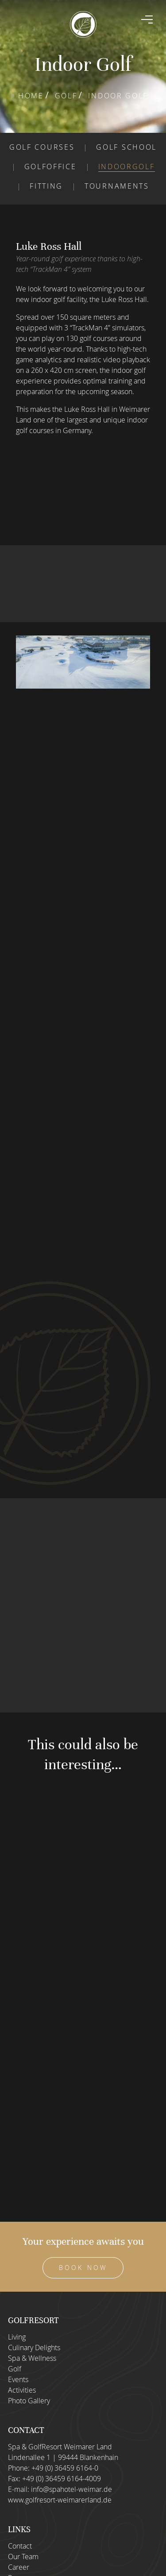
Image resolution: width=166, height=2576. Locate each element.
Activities (22, 2390)
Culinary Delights (34, 2347)
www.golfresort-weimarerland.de (60, 2500)
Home (31, 96)
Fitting (46, 186)
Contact (20, 2546)
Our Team (23, 2556)
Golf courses (41, 147)
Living (17, 2337)
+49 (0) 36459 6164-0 (64, 2468)
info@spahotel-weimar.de (71, 2489)
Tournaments (117, 186)
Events (18, 2379)
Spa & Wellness (32, 2358)
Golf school (126, 147)
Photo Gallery (29, 2401)
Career (18, 2567)
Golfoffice (50, 166)
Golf (66, 96)
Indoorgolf (126, 166)
